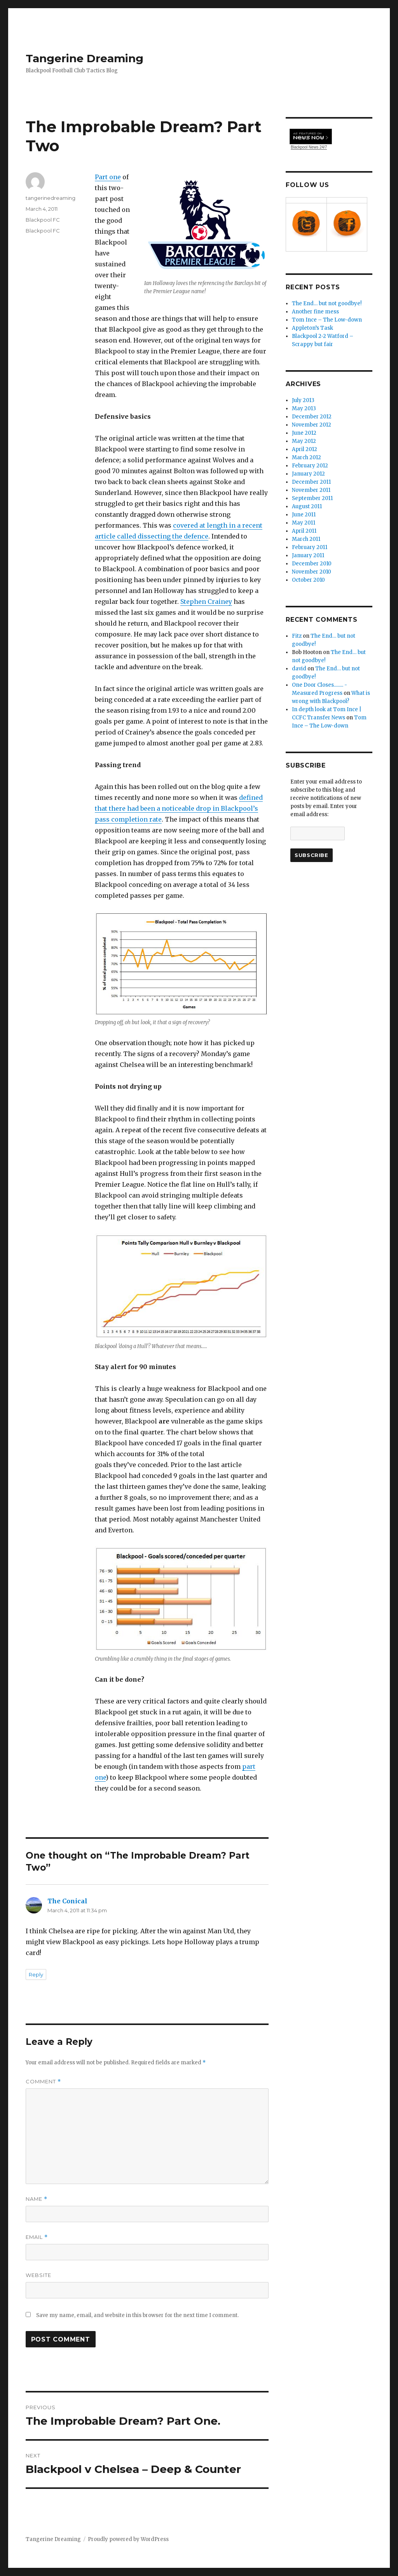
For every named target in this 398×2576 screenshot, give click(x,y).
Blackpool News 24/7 (309, 138)
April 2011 (304, 531)
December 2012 (312, 416)
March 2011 (306, 539)
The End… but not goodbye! (326, 303)
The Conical (67, 1901)
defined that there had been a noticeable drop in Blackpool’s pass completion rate (179, 808)
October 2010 (308, 580)
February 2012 (310, 465)
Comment (43, 2081)
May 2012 (304, 441)
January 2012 (308, 473)
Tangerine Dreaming (84, 58)
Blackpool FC (43, 220)
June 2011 (304, 514)
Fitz (297, 636)
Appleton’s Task (312, 328)
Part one (108, 177)
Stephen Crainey (206, 601)
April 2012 (304, 449)
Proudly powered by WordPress (128, 2539)
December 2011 (311, 482)
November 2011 (311, 490)
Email (37, 2237)
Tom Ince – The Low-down (327, 320)
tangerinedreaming (50, 198)
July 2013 (303, 400)
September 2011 (312, 498)
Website (38, 2275)
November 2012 (311, 424)
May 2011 (303, 522)
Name (36, 2199)
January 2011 (308, 555)
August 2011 (307, 506)
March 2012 (306, 457)
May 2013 (304, 408)
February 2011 (309, 547)
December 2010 (312, 563)
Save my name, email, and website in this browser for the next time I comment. (137, 2315)
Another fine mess (315, 311)
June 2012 (304, 433)
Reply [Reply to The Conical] (36, 1974)
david (299, 668)
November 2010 (311, 571)
